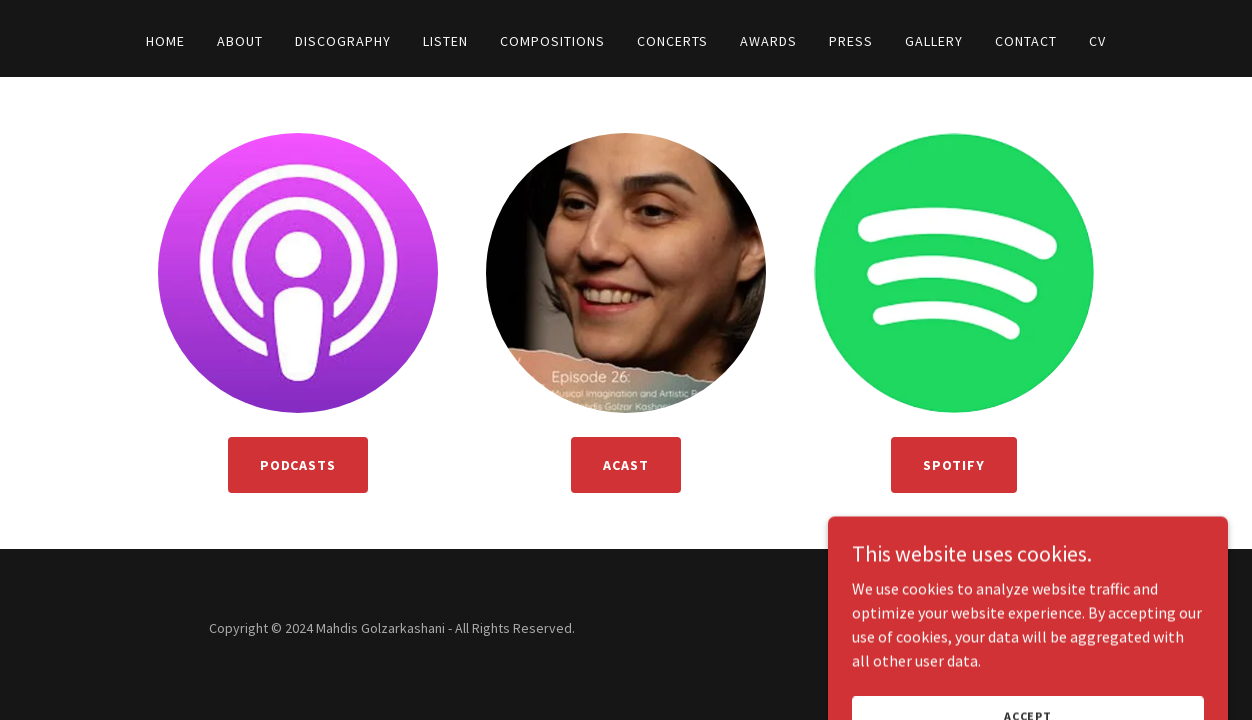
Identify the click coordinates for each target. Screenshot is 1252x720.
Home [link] (165, 41)
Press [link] (851, 41)
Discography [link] (343, 41)
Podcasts (298, 465)
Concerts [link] (672, 41)
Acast (626, 465)
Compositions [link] (552, 41)
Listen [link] (445, 41)
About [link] (240, 41)
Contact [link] (1026, 41)
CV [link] (1097, 41)
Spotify (954, 465)
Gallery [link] (934, 41)
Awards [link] (768, 41)
